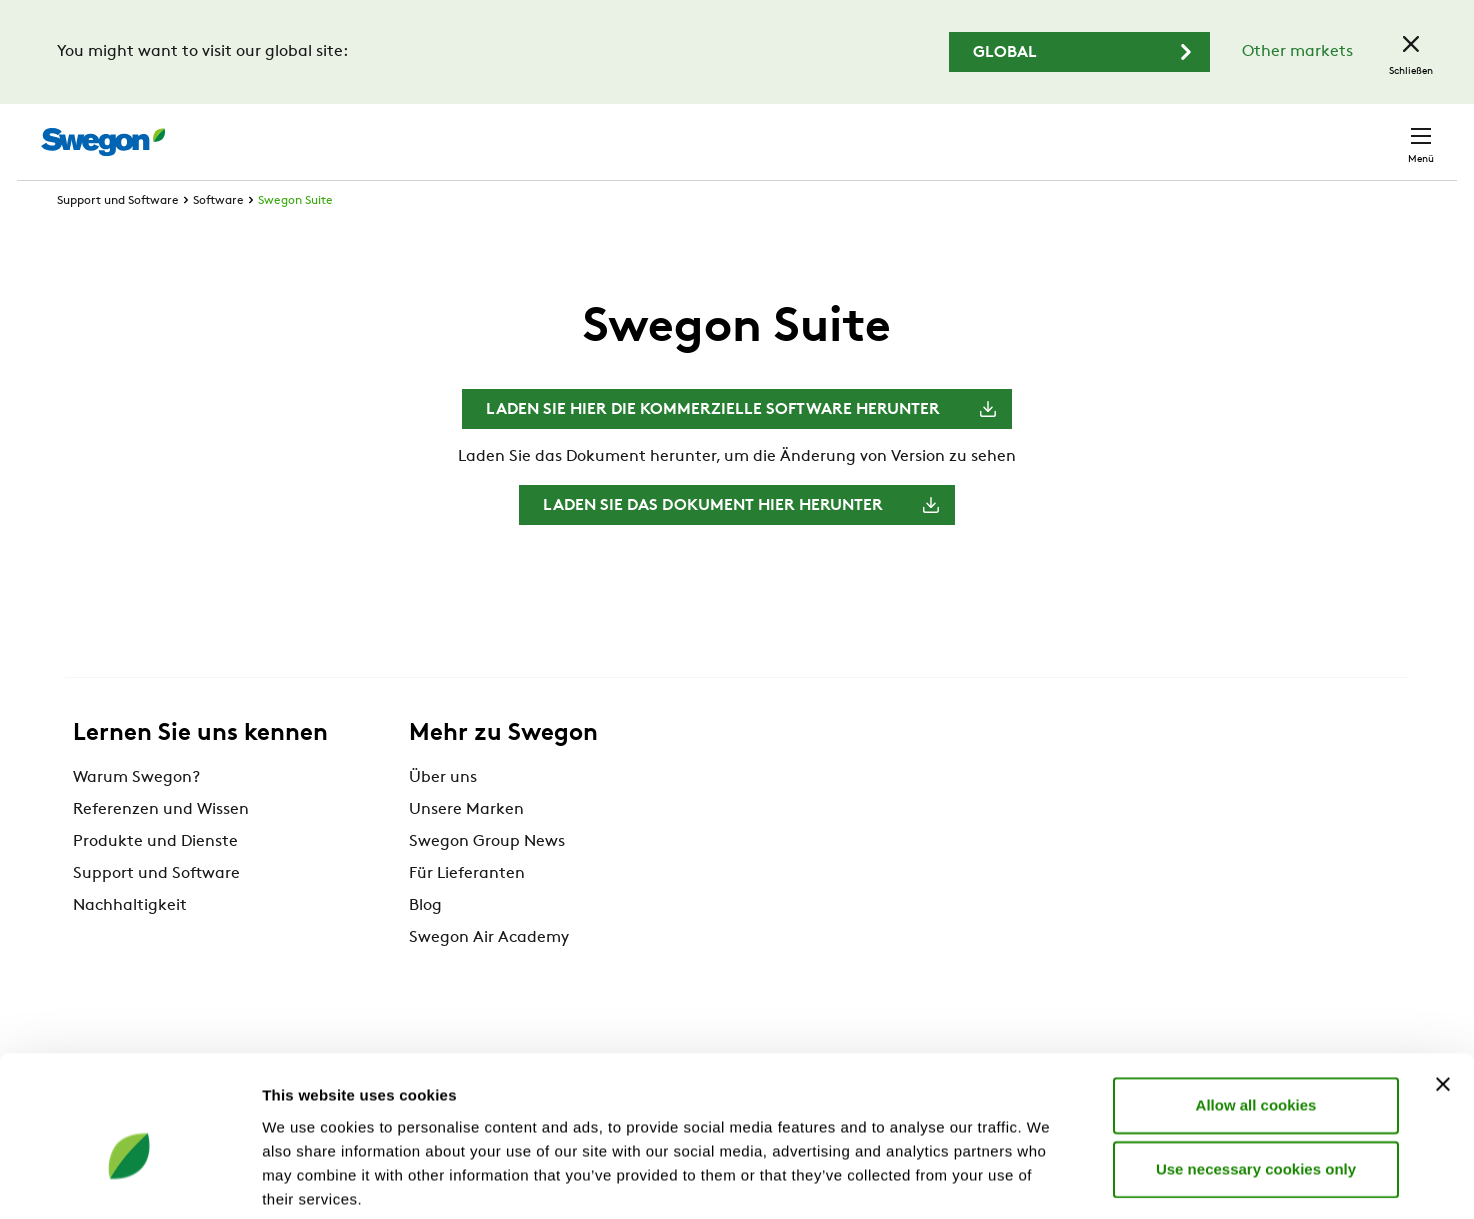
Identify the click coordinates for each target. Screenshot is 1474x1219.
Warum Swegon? (136, 815)
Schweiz (1286, 131)
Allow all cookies (1256, 1005)
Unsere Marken (466, 847)
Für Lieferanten (467, 911)
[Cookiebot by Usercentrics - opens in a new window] (129, 1180)
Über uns (443, 815)
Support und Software (118, 238)
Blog (425, 943)
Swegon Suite (295, 238)
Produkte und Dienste (155, 879)
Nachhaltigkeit (130, 943)
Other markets (1297, 52)
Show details (1049, 1179)
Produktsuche (904, 131)
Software (218, 238)
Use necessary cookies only (1256, 1069)
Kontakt (1385, 132)
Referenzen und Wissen (161, 847)
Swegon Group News (487, 879)
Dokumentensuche (1066, 132)
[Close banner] (1443, 985)
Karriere (1194, 131)
